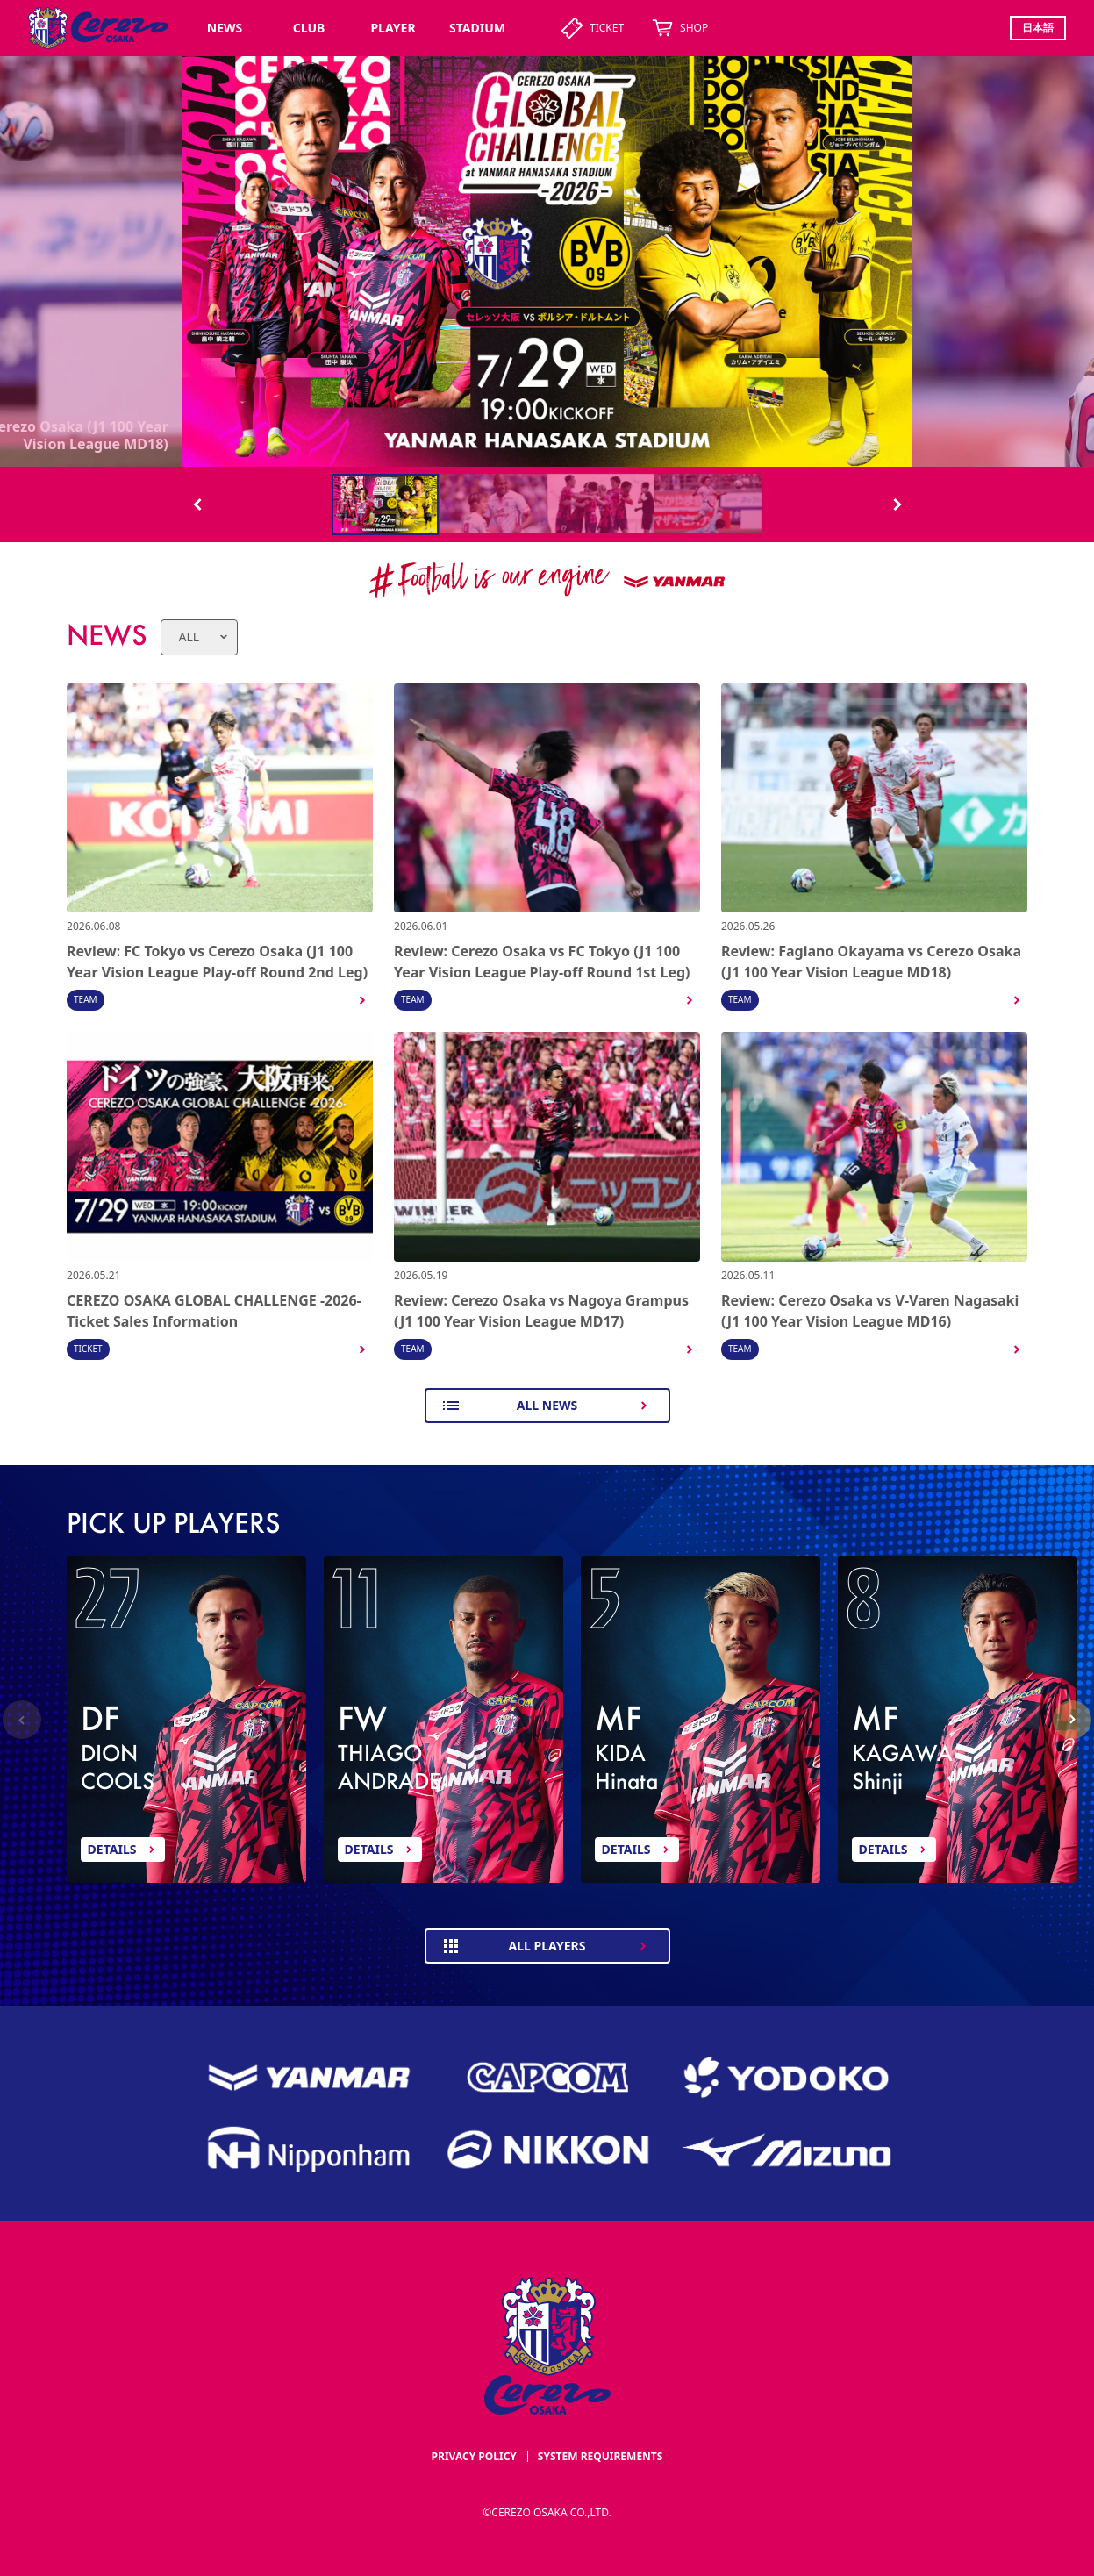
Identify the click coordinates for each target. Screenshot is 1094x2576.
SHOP (680, 28)
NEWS (224, 27)
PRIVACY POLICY (474, 2456)
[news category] (199, 637)
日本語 (1038, 27)
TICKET (592, 28)
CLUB (309, 27)
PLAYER (392, 27)
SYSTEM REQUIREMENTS (600, 2456)
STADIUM (477, 27)
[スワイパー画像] (547, 261)
